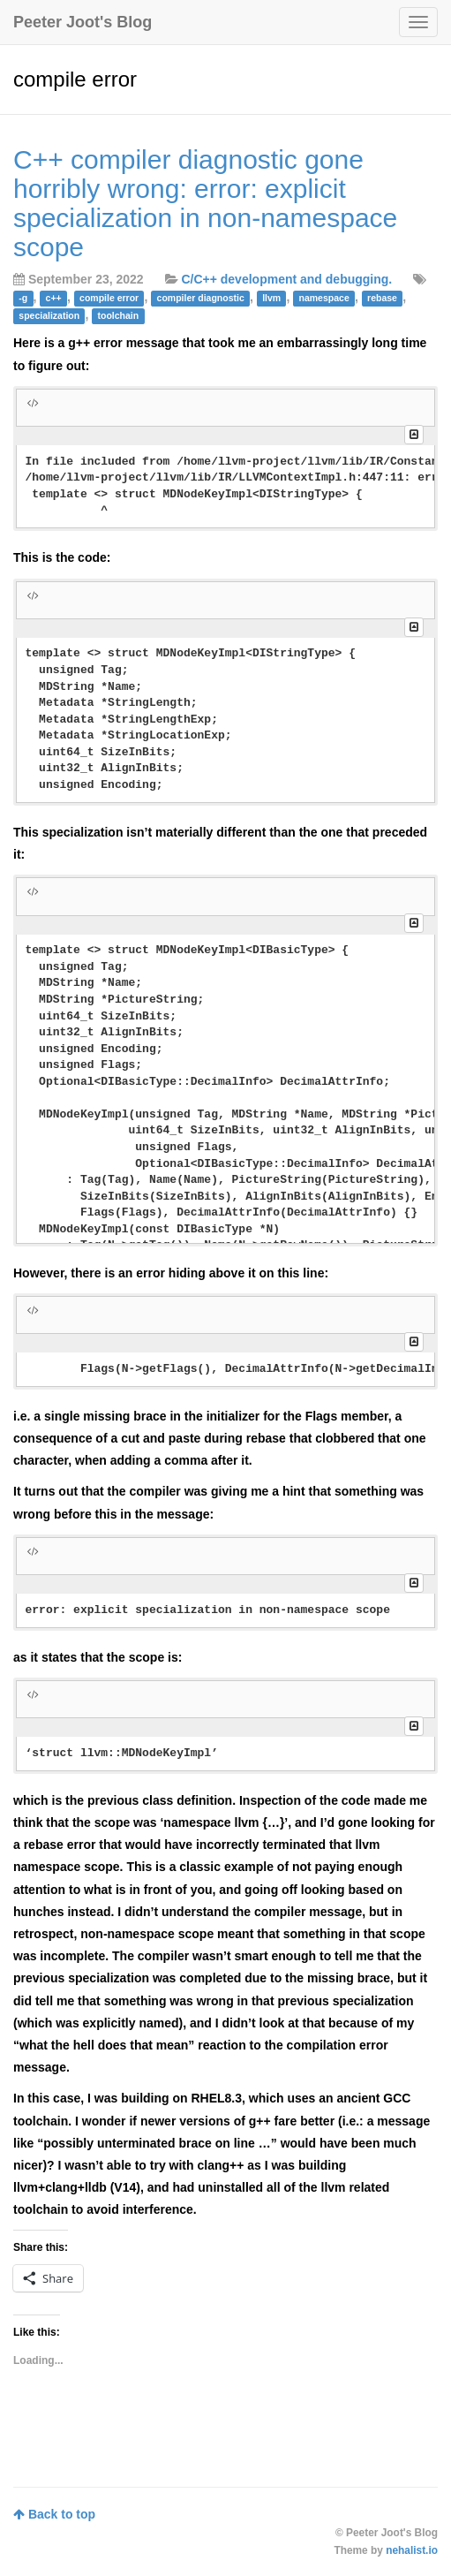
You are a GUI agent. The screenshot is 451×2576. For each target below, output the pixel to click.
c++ (54, 297)
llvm (271, 297)
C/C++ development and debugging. (286, 279)
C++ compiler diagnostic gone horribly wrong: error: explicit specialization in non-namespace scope (205, 203)
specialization (49, 315)
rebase (382, 297)
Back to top (54, 2514)
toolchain (118, 315)
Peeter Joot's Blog (82, 22)
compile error (109, 297)
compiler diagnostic (200, 297)
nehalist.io (412, 2550)
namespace (324, 297)
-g (23, 297)
